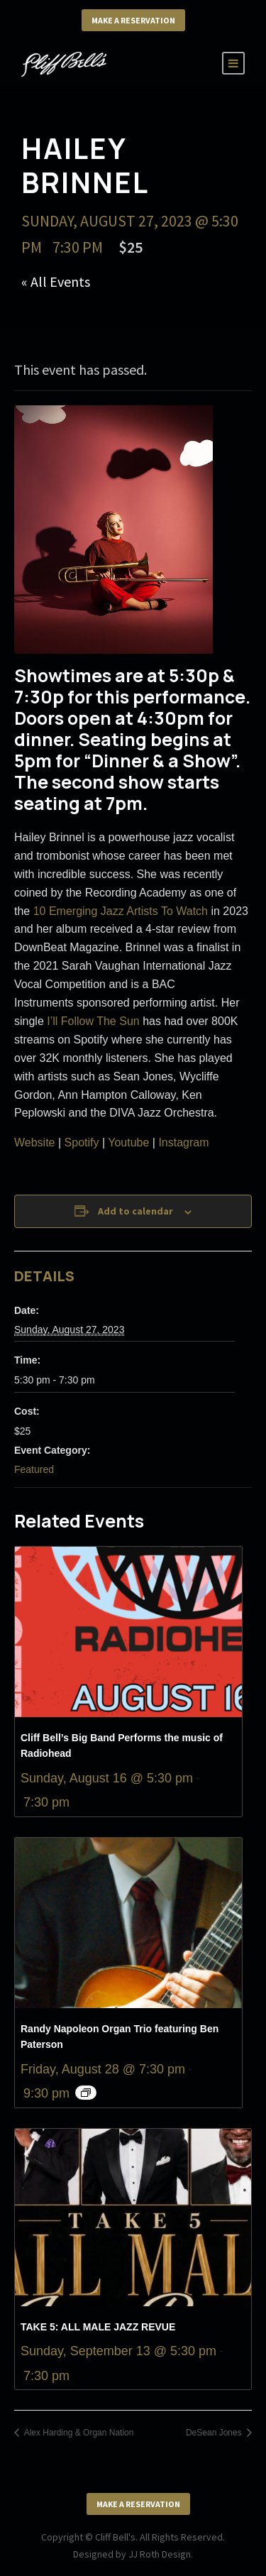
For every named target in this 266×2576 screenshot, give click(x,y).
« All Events (55, 281)
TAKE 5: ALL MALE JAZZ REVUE (98, 2327)
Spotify (83, 1142)
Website (34, 1142)
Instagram (183, 1142)
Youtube (128, 1142)
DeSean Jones (215, 2433)
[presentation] (128, 1632)
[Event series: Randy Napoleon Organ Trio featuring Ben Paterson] (86, 2092)
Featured (34, 1469)
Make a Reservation (133, 20)
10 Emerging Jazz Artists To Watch (120, 911)
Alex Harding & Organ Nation (77, 2433)
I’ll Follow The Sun (93, 1021)
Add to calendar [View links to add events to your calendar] (135, 1211)
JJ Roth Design (159, 2554)
